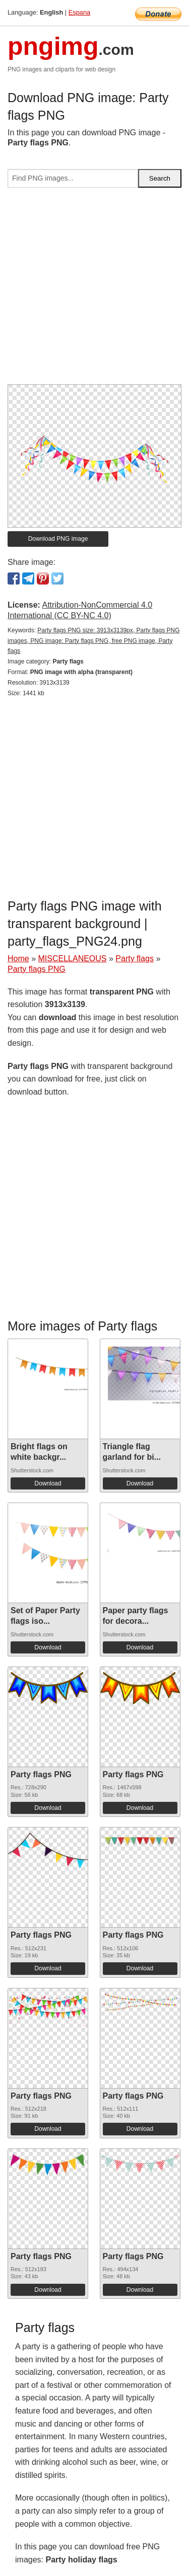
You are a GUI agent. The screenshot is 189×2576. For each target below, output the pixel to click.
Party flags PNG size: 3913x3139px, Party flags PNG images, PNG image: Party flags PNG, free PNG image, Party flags (94, 641)
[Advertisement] (94, 290)
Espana (79, 12)
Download (47, 1483)
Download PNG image (58, 538)
